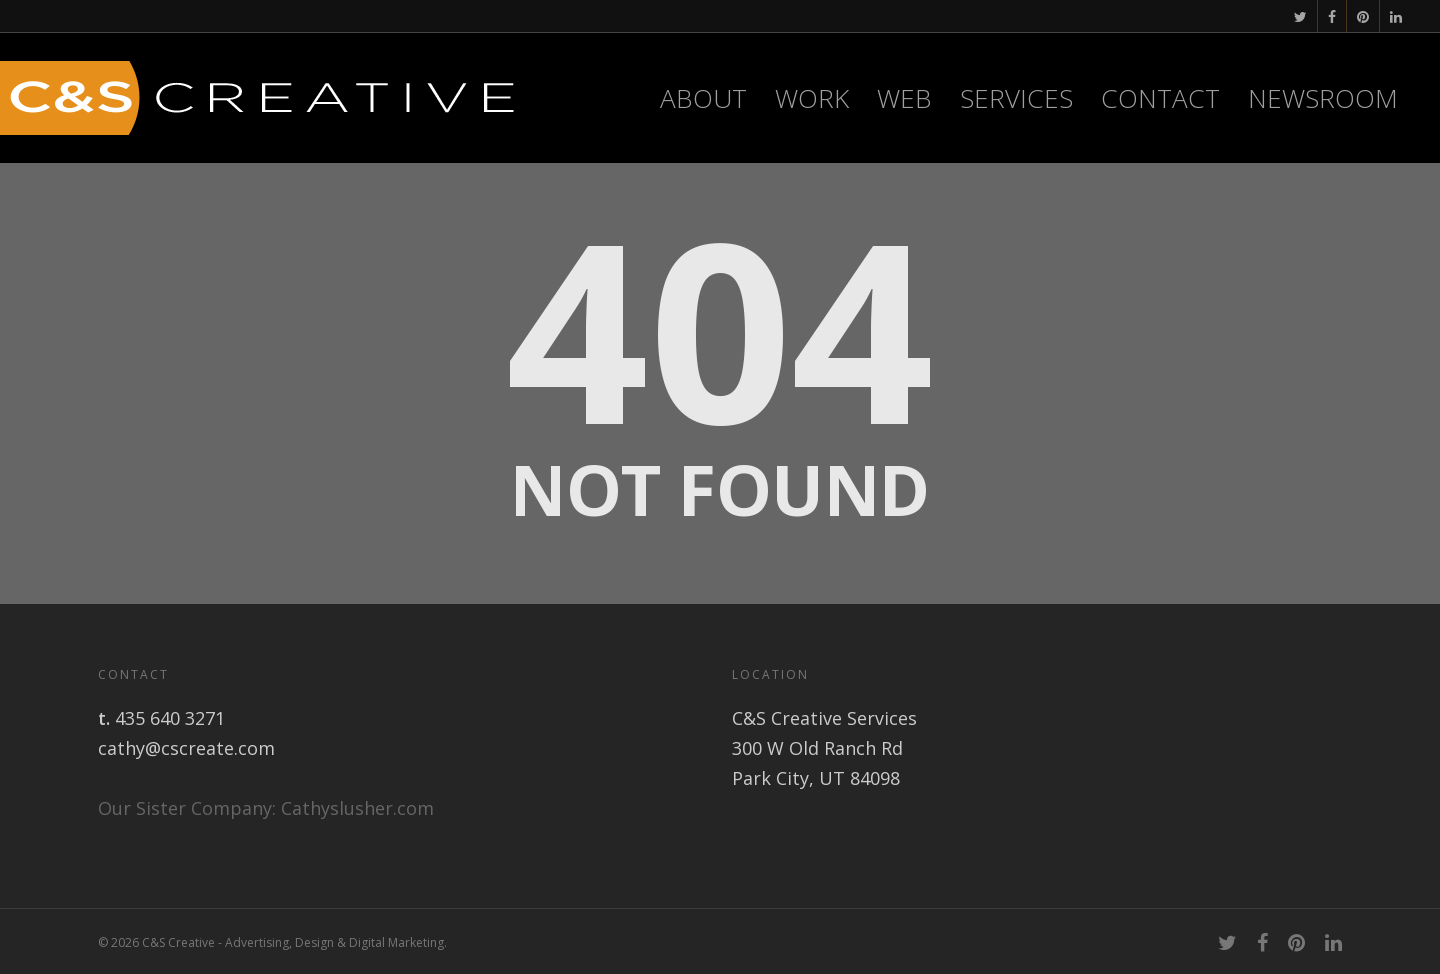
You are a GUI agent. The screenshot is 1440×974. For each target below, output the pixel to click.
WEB (904, 98)
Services (1016, 98)
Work (812, 98)
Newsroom (1323, 98)
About (703, 98)
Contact (1160, 98)
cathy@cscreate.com (186, 748)
